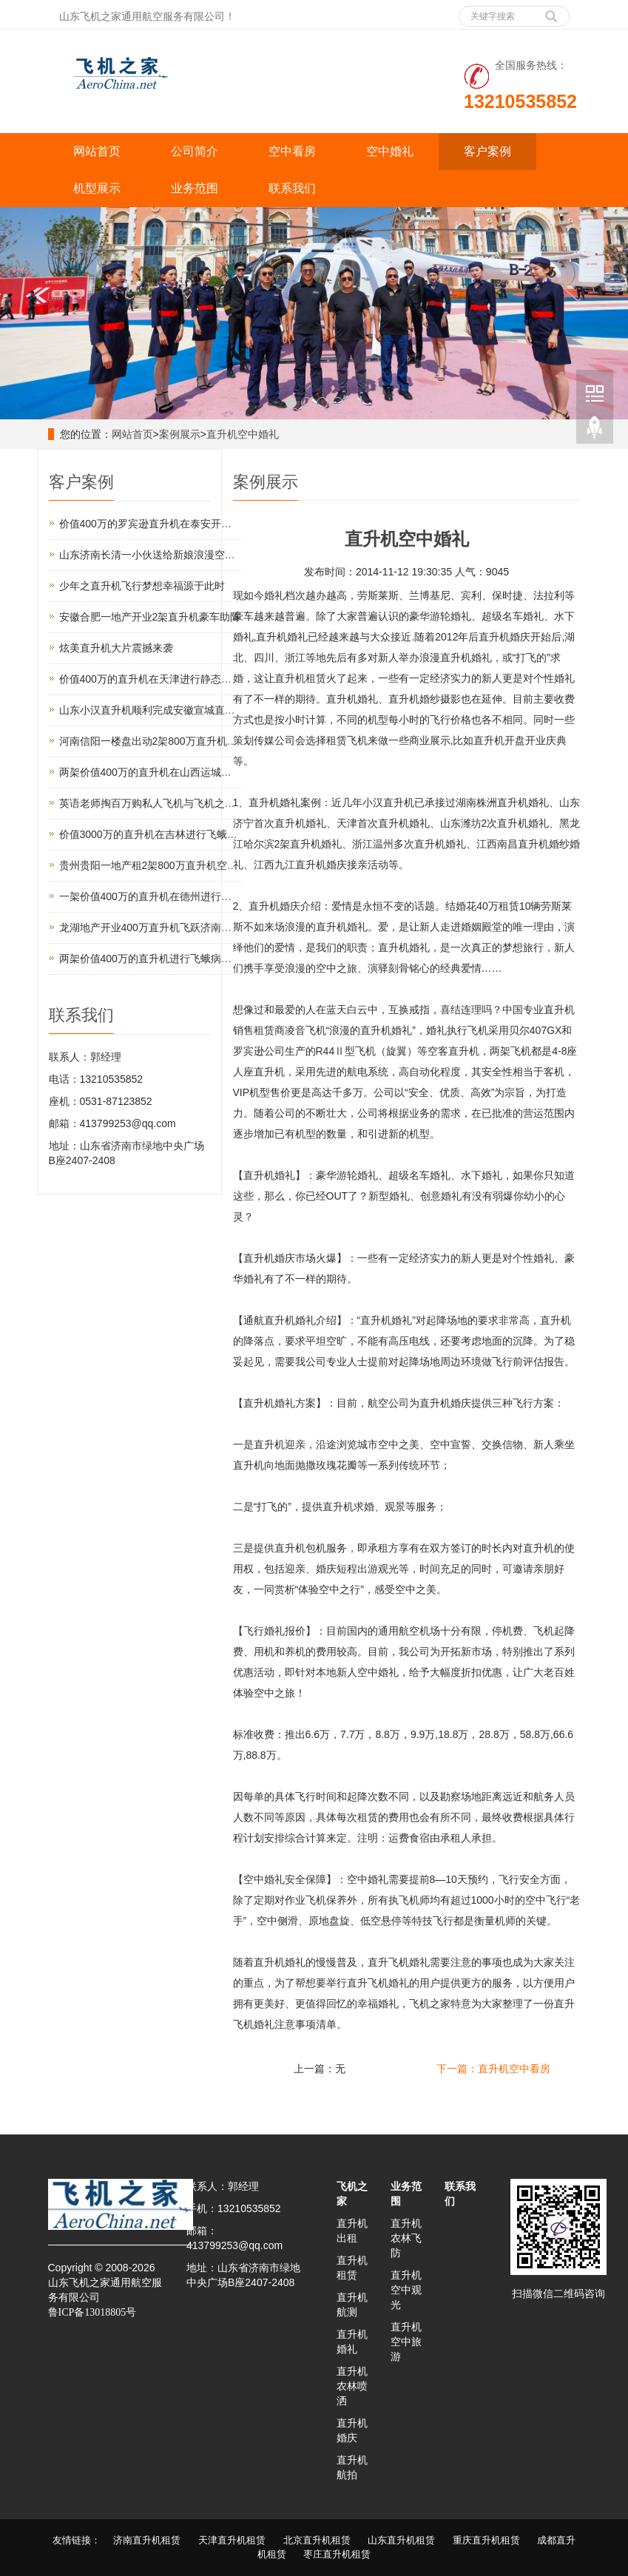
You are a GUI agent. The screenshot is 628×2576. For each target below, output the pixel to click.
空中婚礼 (389, 151)
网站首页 (97, 151)
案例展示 (179, 434)
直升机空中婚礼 (242, 434)
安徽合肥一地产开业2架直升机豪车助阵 (150, 617)
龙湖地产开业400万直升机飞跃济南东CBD (156, 927)
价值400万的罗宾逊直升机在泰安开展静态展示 (166, 524)
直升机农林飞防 (406, 2238)
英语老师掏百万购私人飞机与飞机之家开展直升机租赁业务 (193, 803)
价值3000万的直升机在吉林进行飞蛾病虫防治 (164, 834)
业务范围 (194, 188)
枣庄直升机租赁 (337, 2554)
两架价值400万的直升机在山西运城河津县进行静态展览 (186, 772)
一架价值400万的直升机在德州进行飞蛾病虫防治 (171, 896)
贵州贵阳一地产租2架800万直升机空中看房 (158, 865)
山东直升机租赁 (401, 2540)
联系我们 (292, 188)
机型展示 (97, 188)
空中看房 (292, 151)
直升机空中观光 (406, 2289)
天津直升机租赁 (232, 2540)
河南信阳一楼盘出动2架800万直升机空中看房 (164, 741)
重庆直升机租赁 (486, 2540)
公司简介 (194, 151)
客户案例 (487, 151)
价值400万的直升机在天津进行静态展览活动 (161, 679)
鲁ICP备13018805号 (92, 2312)
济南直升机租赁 (146, 2540)
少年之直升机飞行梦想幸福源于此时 (142, 586)
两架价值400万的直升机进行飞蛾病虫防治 (155, 958)
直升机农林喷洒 (352, 2386)
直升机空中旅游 (406, 2341)
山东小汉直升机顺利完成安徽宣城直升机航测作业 (173, 710)
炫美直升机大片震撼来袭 (116, 648)
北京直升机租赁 (317, 2540)
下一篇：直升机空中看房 (493, 2069)
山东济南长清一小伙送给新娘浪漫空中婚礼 (157, 555)
